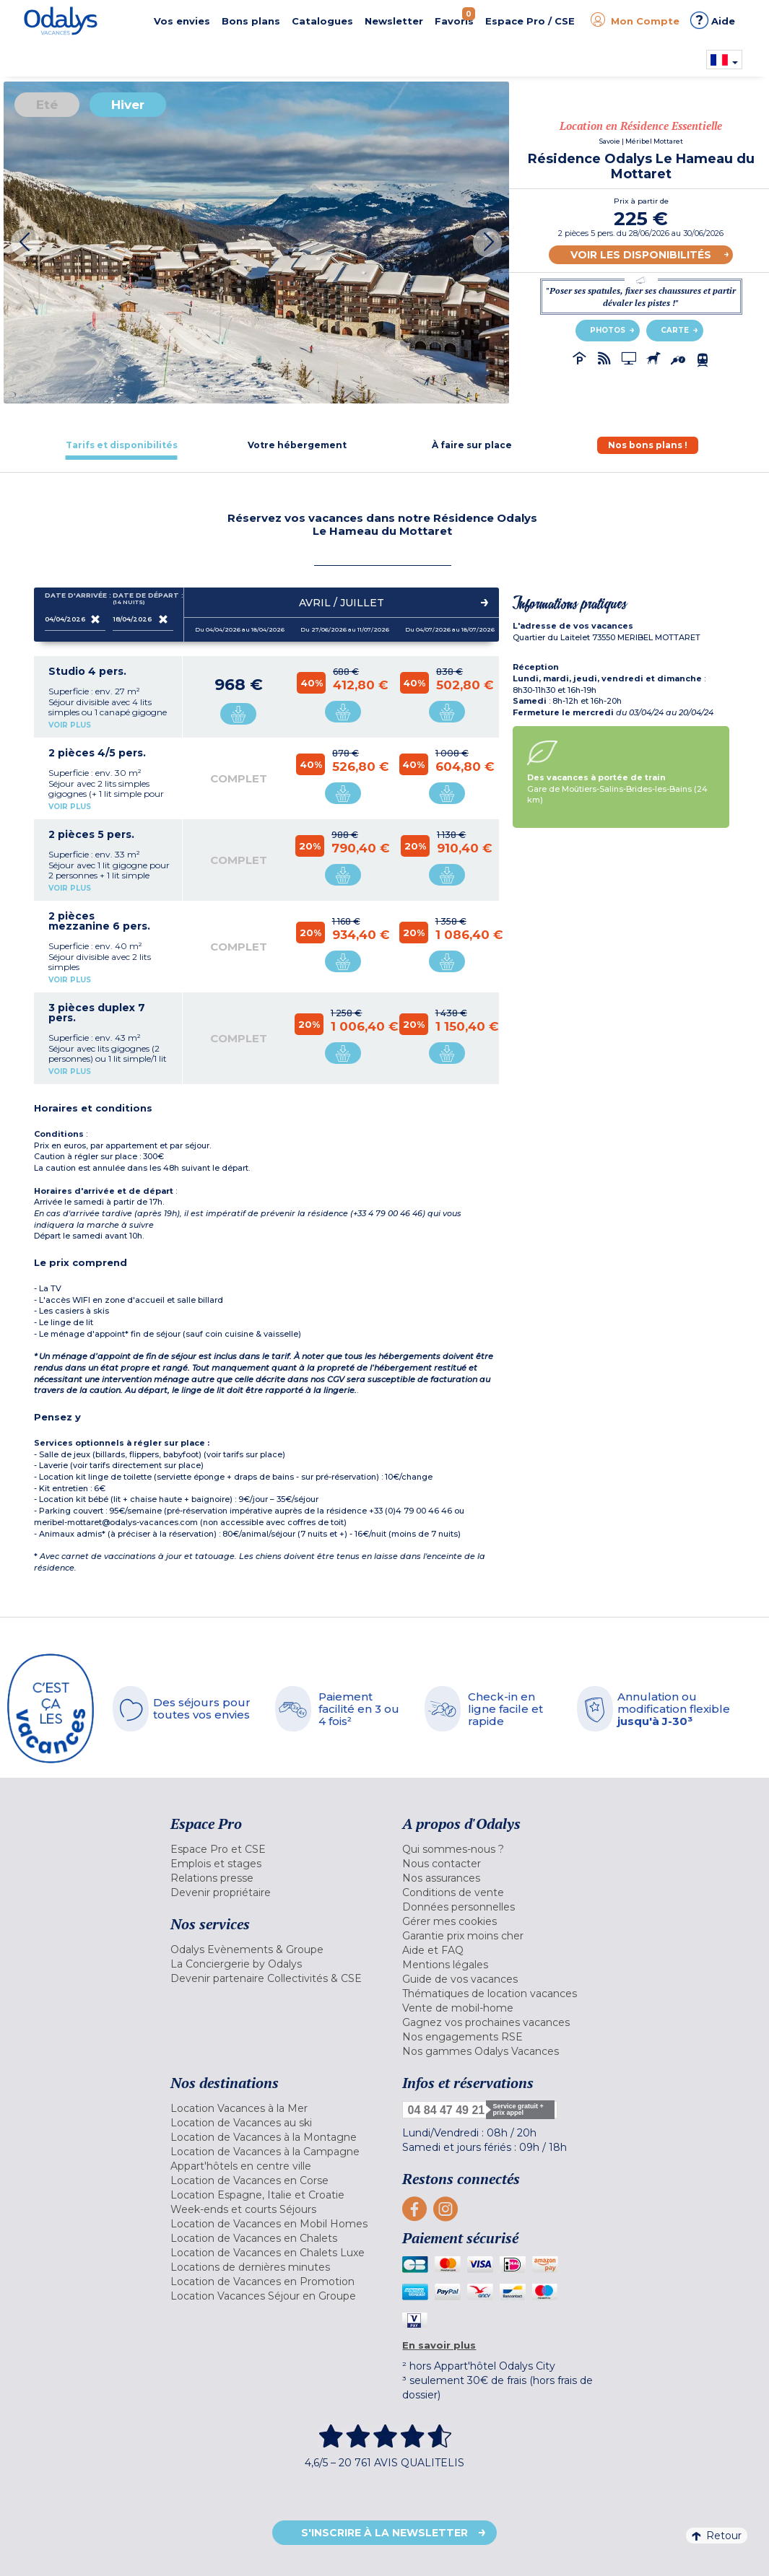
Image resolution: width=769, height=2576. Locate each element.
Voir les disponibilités (640, 254)
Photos (607, 330)
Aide (712, 20)
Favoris (455, 17)
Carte (675, 330)
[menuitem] (275, 1849)
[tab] (121, 445)
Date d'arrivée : (75, 598)
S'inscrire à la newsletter (384, 2532)
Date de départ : (143, 599)
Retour (717, 2535)
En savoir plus (439, 2345)
